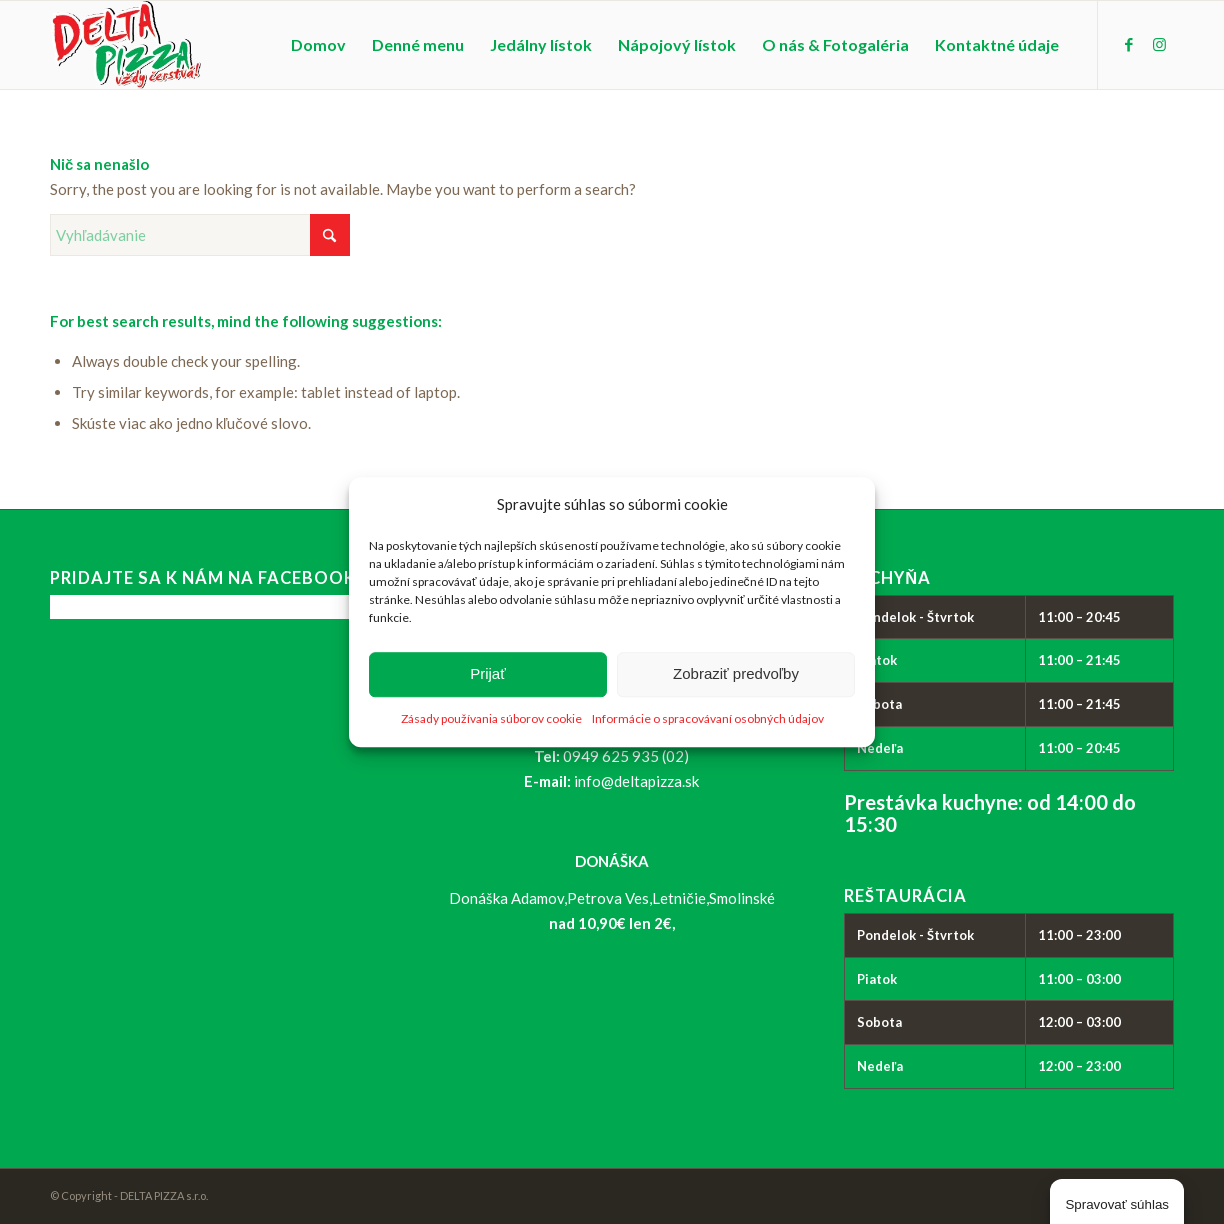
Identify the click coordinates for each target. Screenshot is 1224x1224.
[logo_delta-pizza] (125, 45)
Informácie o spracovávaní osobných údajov (708, 718)
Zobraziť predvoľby (736, 674)
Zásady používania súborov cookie (491, 718)
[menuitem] (318, 45)
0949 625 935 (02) (626, 756)
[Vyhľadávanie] (200, 235)
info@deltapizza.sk (636, 781)
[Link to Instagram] (1159, 44)
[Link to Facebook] (1129, 44)
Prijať (488, 674)
